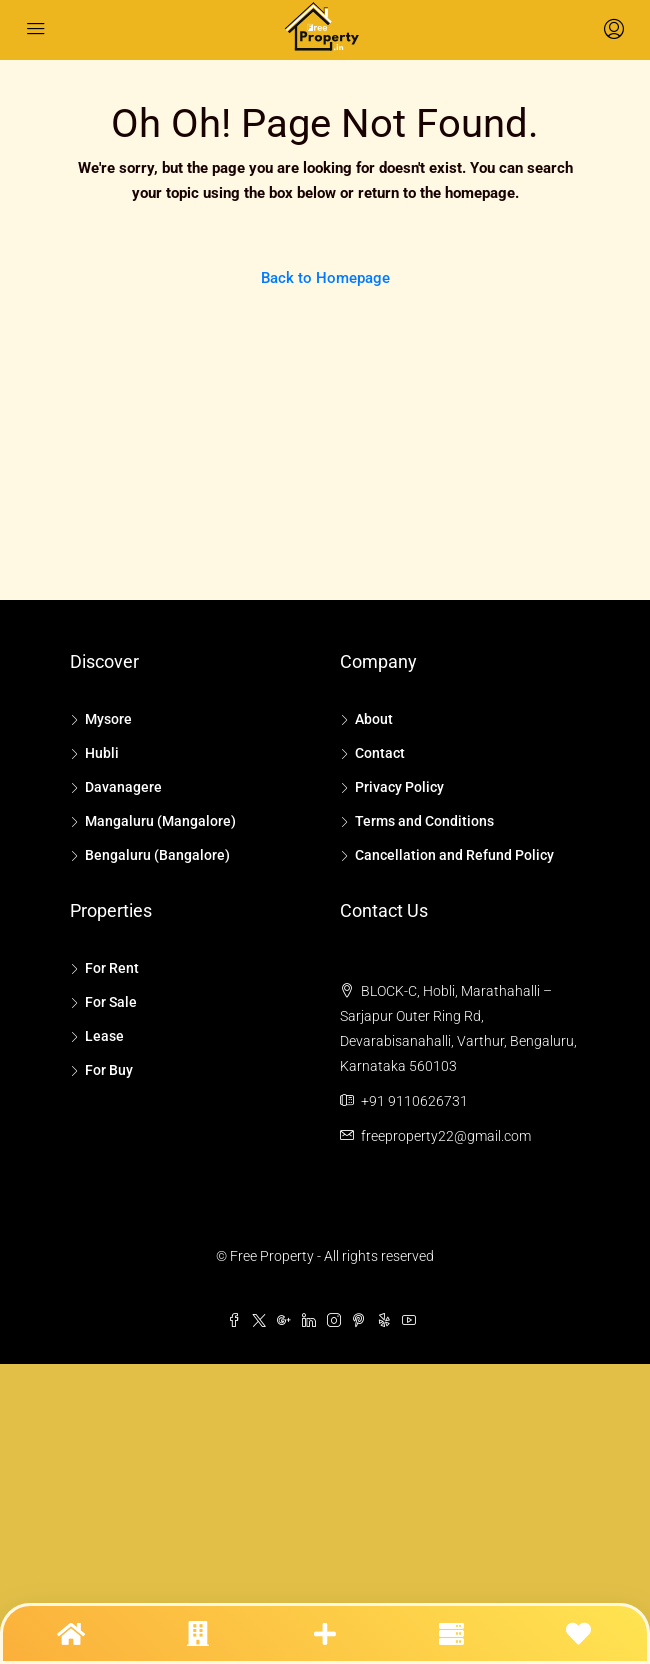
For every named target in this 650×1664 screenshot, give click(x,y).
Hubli (102, 753)
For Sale (111, 1002)
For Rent (112, 968)
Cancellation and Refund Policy (454, 855)
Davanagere (123, 787)
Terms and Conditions (424, 821)
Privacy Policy (399, 787)
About (374, 719)
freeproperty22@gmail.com (446, 1136)
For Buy (109, 1070)
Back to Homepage (325, 278)
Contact (380, 753)
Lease (104, 1036)
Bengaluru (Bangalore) (157, 855)
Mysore (108, 719)
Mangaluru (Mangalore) (160, 821)
